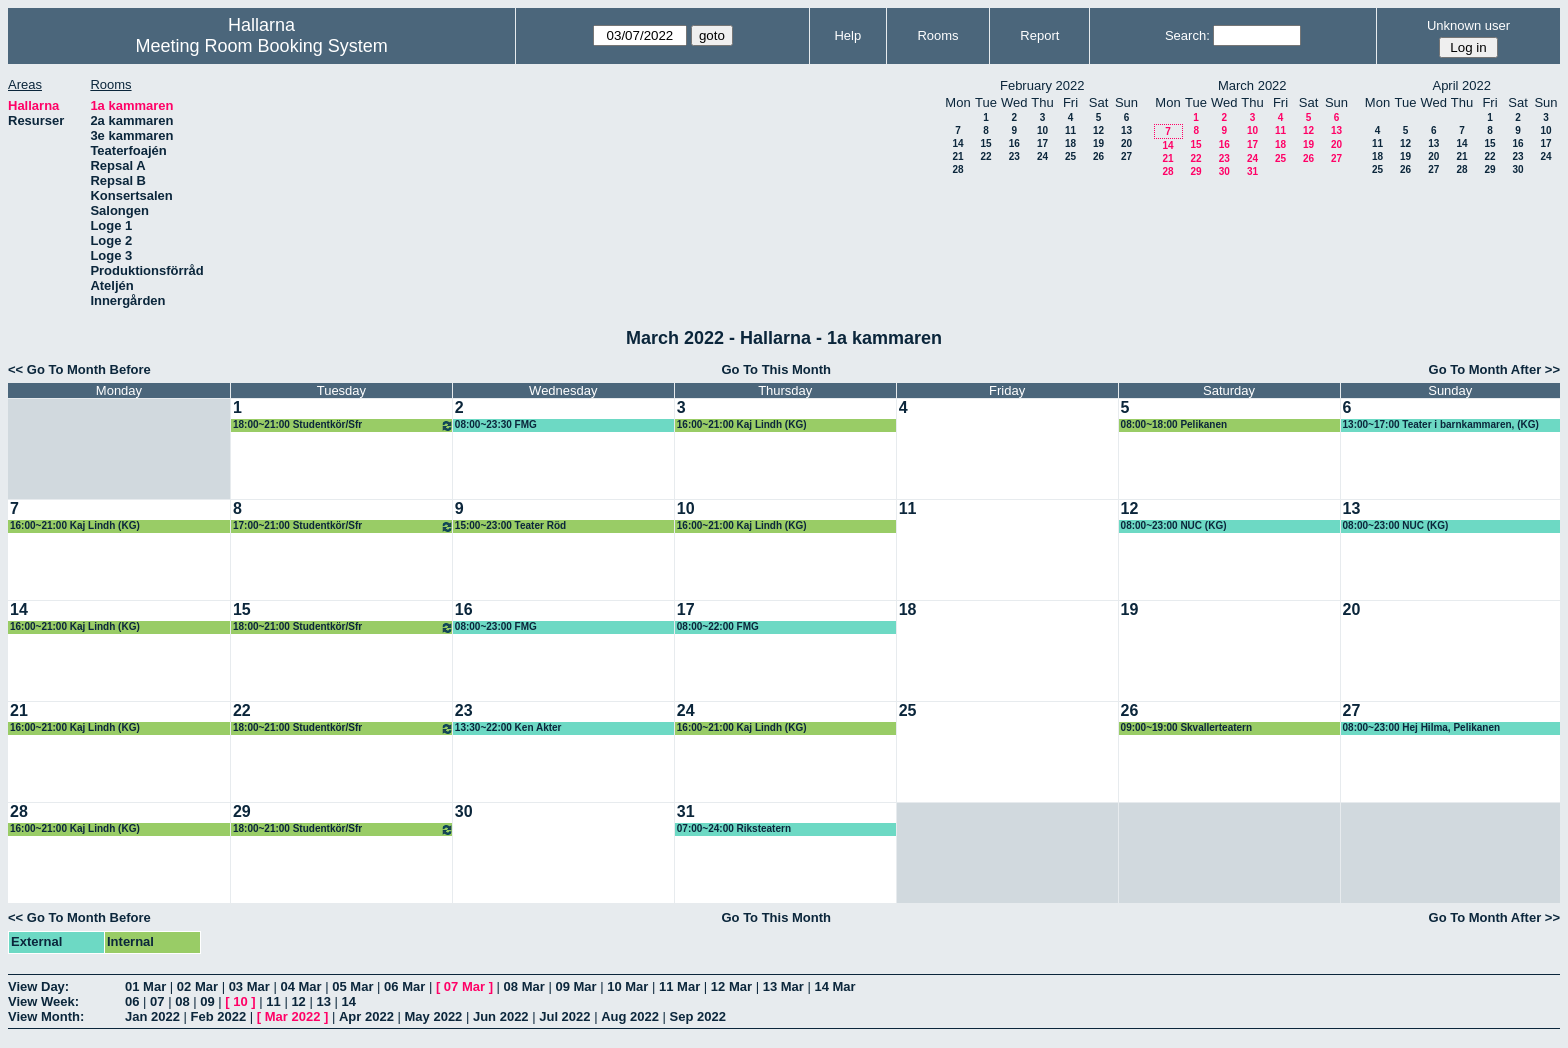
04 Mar (300, 986)
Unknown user (1468, 25)
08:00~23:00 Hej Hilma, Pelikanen (1422, 727)
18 (1070, 143)
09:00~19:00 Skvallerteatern (1186, 727)
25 (1070, 156)
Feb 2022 (219, 1016)
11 (1070, 130)
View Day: (38, 986)
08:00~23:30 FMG (496, 424)
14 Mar (834, 986)
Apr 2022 (366, 1016)
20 (1126, 143)
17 (1042, 143)
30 (1224, 171)
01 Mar (145, 986)
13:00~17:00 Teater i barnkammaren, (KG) (1441, 424)
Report (1039, 35)
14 (957, 143)
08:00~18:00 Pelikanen (1174, 424)
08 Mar (524, 986)
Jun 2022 (501, 1016)
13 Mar (783, 986)
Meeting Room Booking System (262, 46)
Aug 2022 (630, 1016)
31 (1252, 171)
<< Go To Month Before (79, 369)
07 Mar (464, 986)
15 (985, 143)
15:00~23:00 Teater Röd (510, 525)
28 (957, 169)
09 (207, 1001)
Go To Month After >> (1494, 369)
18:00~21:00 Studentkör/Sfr (343, 425)
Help (847, 35)
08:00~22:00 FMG (718, 626)
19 (1098, 143)
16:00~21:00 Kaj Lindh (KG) (742, 424)
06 (132, 1001)
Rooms (937, 35)
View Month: (46, 1016)
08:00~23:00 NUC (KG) (1174, 525)
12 (1098, 130)
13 (1126, 130)
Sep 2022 (698, 1016)
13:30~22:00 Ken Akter (508, 727)
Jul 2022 (564, 1016)
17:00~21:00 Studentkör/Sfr (343, 526)
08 (182, 1001)
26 (1098, 156)
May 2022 (434, 1016)
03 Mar (249, 986)
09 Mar (575, 986)
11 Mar (679, 986)
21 (957, 156)
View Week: (43, 1001)
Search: (1187, 35)
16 (1014, 143)
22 (985, 156)
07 (157, 1001)
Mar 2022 (293, 1016)
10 (1042, 130)
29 (1195, 171)
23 (1014, 156)
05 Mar (352, 986)
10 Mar (627, 986)
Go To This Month (776, 369)
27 (1126, 156)
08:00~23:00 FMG (496, 626)
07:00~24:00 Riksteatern (734, 828)
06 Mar (404, 986)
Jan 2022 (152, 1016)
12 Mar (731, 986)
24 (1042, 156)
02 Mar (197, 986)
